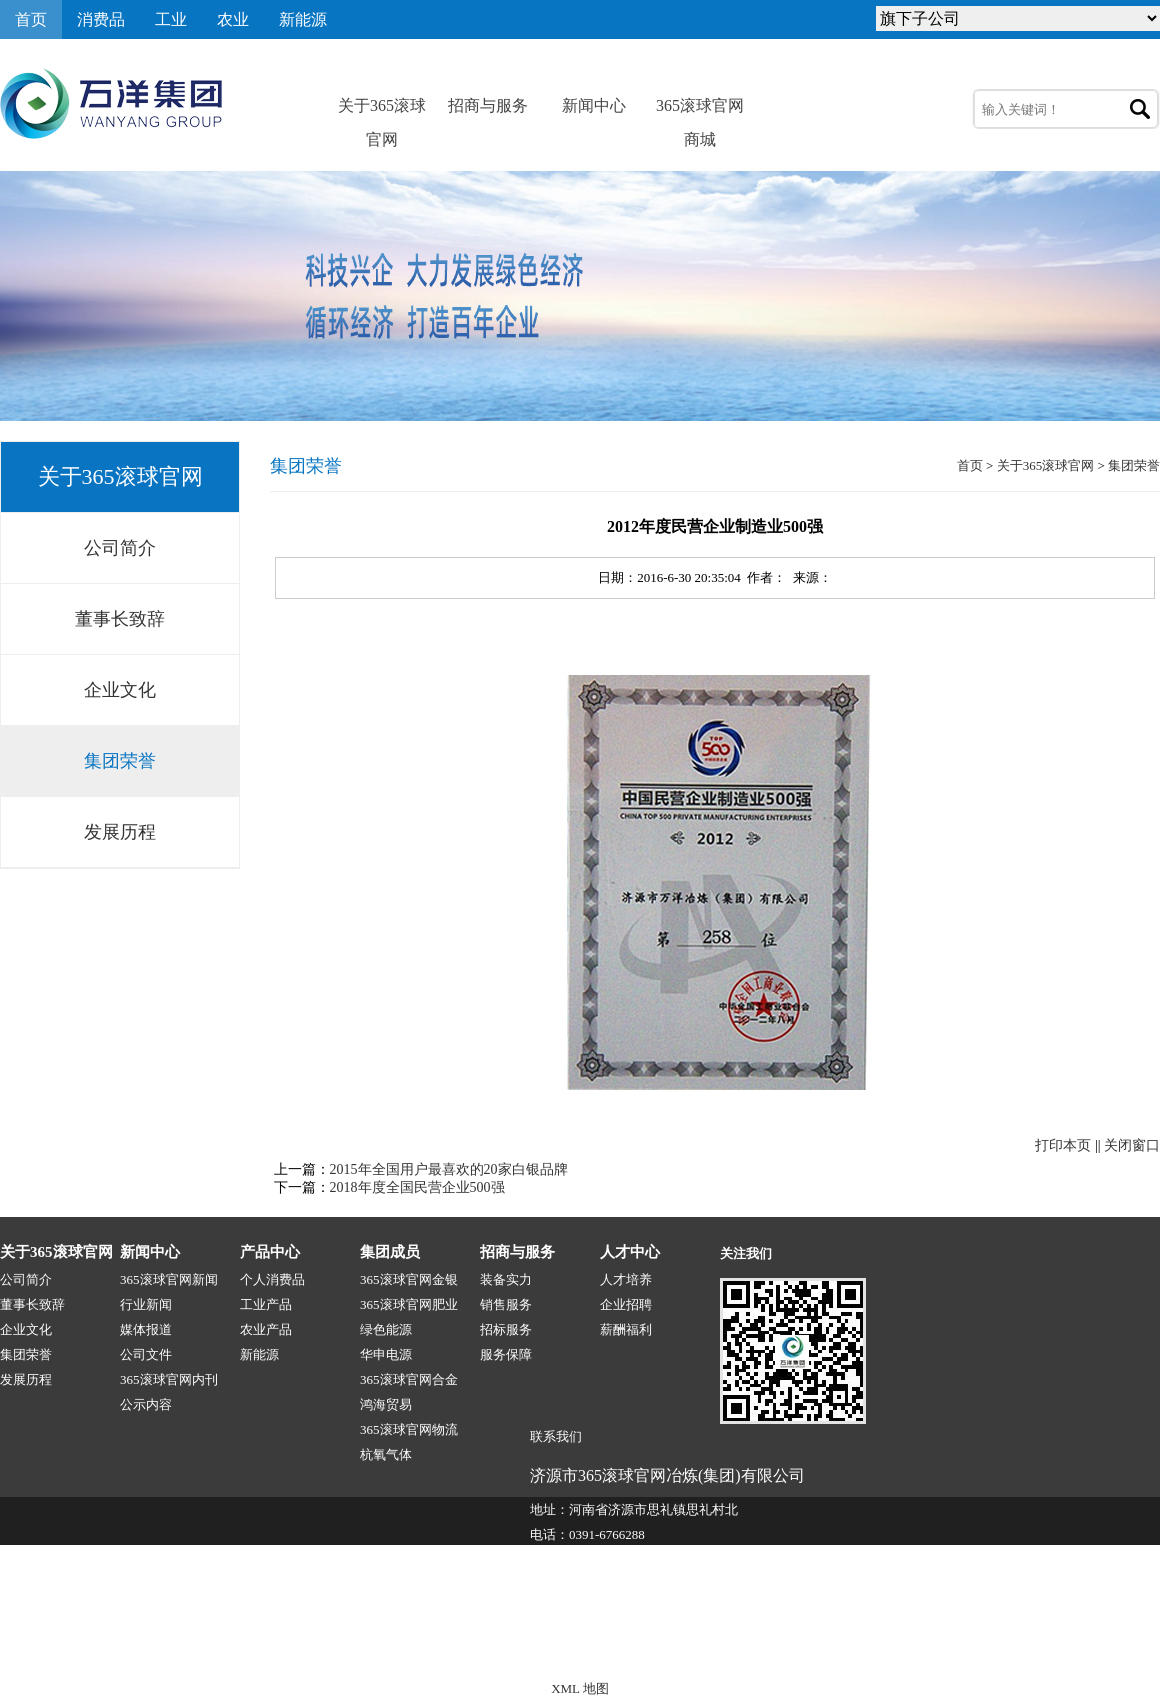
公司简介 (120, 548)
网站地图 (1134, 1645)
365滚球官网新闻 (169, 1279)
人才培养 (626, 1279)
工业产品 (266, 1304)
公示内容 (146, 1404)
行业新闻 (146, 1304)
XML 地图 (580, 1688)
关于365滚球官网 (382, 110)
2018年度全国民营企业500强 (417, 1187)
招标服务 (506, 1329)
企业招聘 (626, 1304)
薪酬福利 (626, 1329)
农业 (233, 19)
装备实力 (506, 1279)
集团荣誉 (120, 761)
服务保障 (506, 1354)
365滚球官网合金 (409, 1379)
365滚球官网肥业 (409, 1304)
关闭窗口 (1132, 1145)
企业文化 (120, 690)
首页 (31, 19)
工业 (171, 19)
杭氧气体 (386, 1454)
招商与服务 (488, 105)
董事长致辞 (120, 619)
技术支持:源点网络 (1039, 1645)
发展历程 (120, 832)
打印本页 (1063, 1145)
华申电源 (386, 1354)
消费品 (101, 19)
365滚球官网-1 (377, 1645)
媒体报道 (146, 1329)
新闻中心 (594, 105)
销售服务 (506, 1304)
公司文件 (146, 1354)
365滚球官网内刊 (169, 1379)
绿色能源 (386, 1329)
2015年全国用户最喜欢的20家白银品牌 (449, 1169)
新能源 (303, 19)
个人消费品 (272, 1279)
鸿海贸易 (386, 1404)
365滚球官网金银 (409, 1279)
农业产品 (266, 1329)
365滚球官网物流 (409, 1429)
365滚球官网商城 (700, 110)
